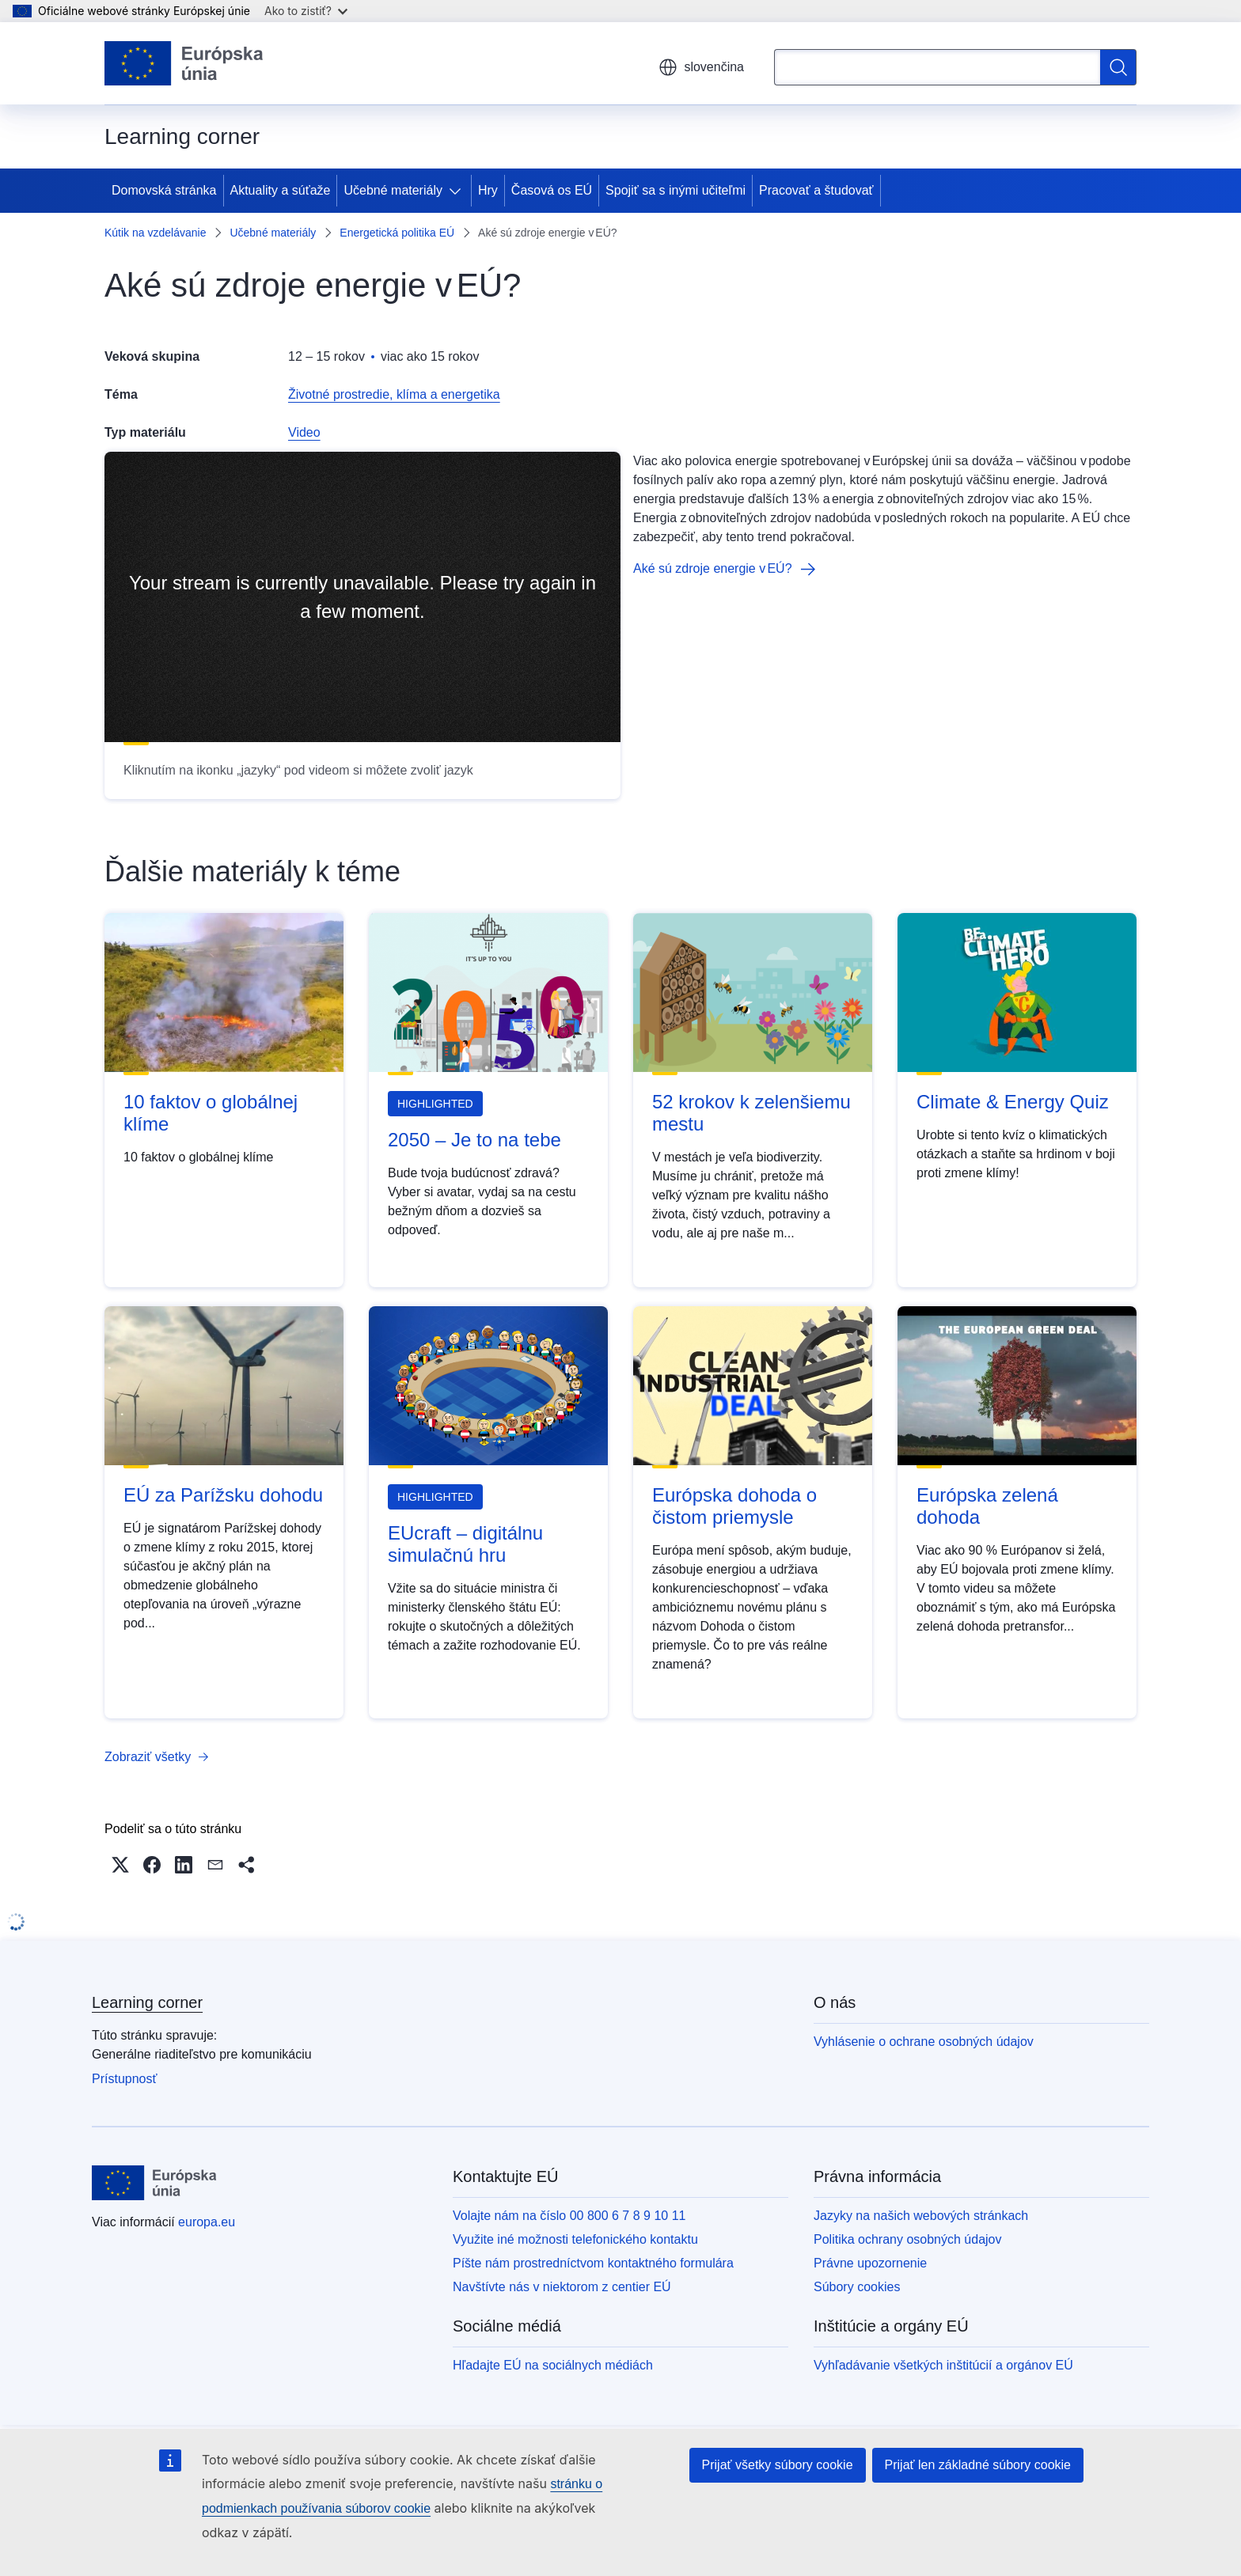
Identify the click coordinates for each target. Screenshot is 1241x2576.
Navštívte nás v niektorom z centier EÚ (562, 2287)
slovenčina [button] (701, 67)
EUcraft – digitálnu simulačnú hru (465, 1544)
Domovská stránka (164, 190)
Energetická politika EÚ (397, 232)
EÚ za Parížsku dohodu (223, 1495)
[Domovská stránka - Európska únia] (184, 63)
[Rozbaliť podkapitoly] (458, 191)
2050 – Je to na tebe (474, 1139)
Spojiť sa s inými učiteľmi (675, 190)
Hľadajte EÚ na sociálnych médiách (553, 2365)
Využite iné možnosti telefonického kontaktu (575, 2239)
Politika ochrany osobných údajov (907, 2239)
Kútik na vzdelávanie (155, 232)
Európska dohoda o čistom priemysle (734, 1506)
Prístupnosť (124, 2078)
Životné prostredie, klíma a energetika (394, 394)
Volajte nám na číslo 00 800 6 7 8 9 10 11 (569, 2215)
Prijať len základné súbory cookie (978, 2465)
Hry (488, 190)
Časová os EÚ (551, 190)
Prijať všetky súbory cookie (777, 2465)
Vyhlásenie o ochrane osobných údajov (924, 2041)
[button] (120, 1864)
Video (304, 432)
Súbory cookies (857, 2287)
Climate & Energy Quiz (1013, 1101)
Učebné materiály (392, 190)
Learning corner (147, 2002)
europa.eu (206, 2222)
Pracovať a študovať (816, 190)
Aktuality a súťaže (280, 190)
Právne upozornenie (870, 2263)
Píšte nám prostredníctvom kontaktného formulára (593, 2263)
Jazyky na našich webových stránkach (921, 2215)
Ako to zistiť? (305, 10)
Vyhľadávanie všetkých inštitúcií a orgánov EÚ (943, 2365)
